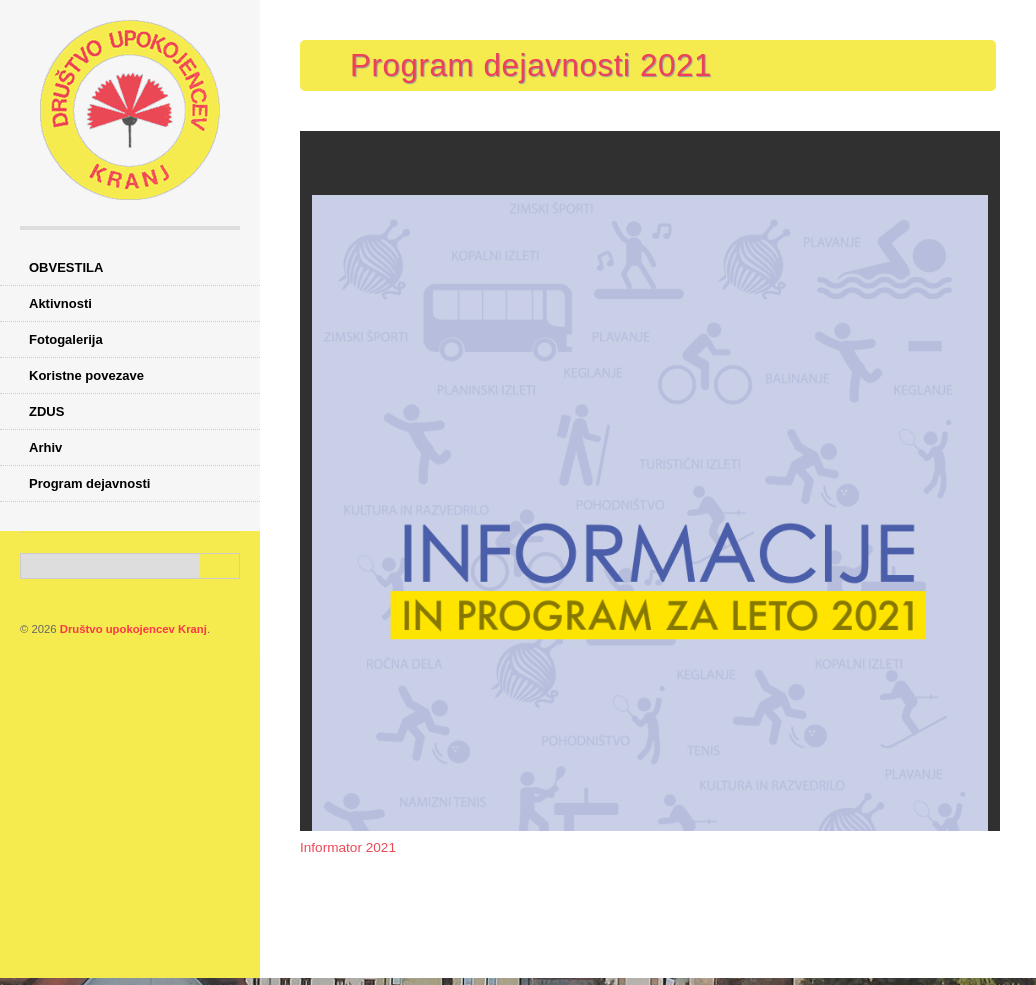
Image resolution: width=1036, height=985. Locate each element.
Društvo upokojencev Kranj (133, 629)
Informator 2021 (348, 847)
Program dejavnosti (89, 483)
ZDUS (46, 411)
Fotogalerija (66, 339)
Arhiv (45, 447)
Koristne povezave (86, 375)
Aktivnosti (60, 303)
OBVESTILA (66, 267)
